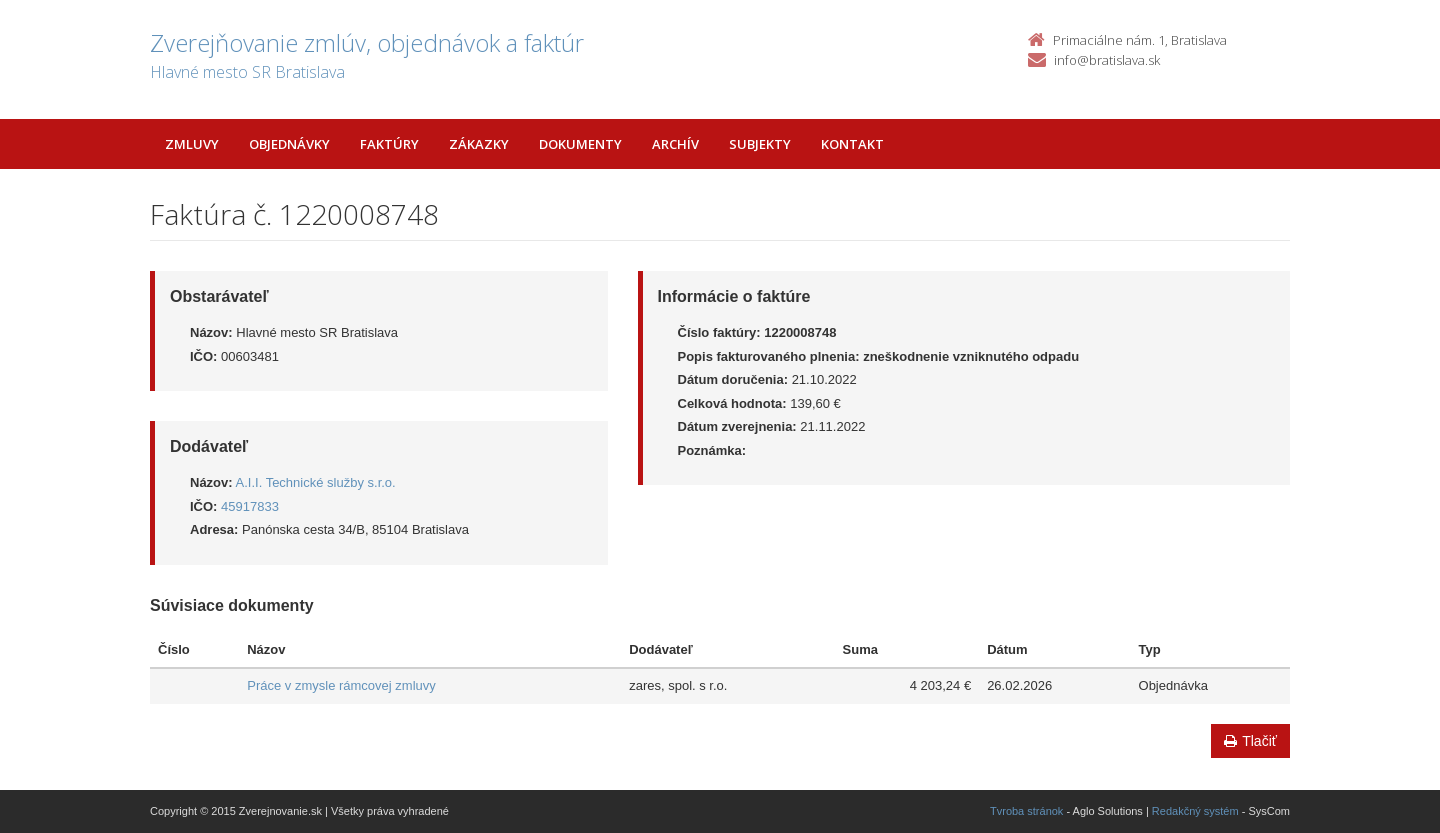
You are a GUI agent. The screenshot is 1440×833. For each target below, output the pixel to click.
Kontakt (852, 144)
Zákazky (479, 144)
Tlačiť (1250, 741)
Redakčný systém (1195, 811)
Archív (675, 144)
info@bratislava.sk (1107, 60)
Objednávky (289, 144)
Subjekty (760, 144)
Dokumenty (580, 144)
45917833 (250, 506)
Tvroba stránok (1026, 811)
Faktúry (389, 144)
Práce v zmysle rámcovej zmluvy (341, 685)
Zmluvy (192, 144)
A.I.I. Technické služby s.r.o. (316, 482)
